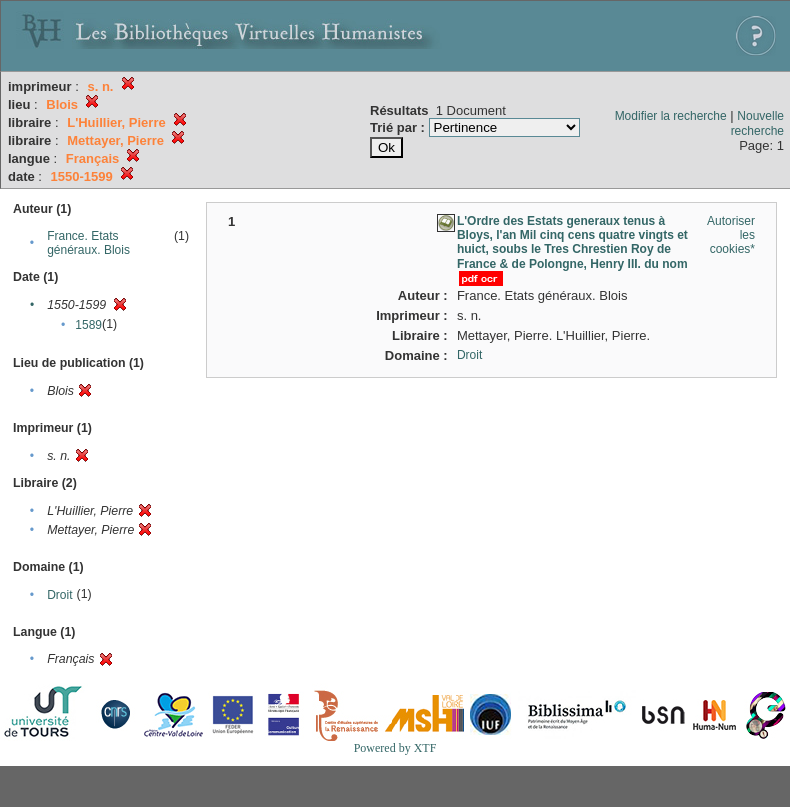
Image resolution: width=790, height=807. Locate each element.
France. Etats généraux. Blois (88, 243)
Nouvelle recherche (757, 123)
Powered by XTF (395, 748)
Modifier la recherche (671, 116)
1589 (88, 325)
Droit (59, 595)
